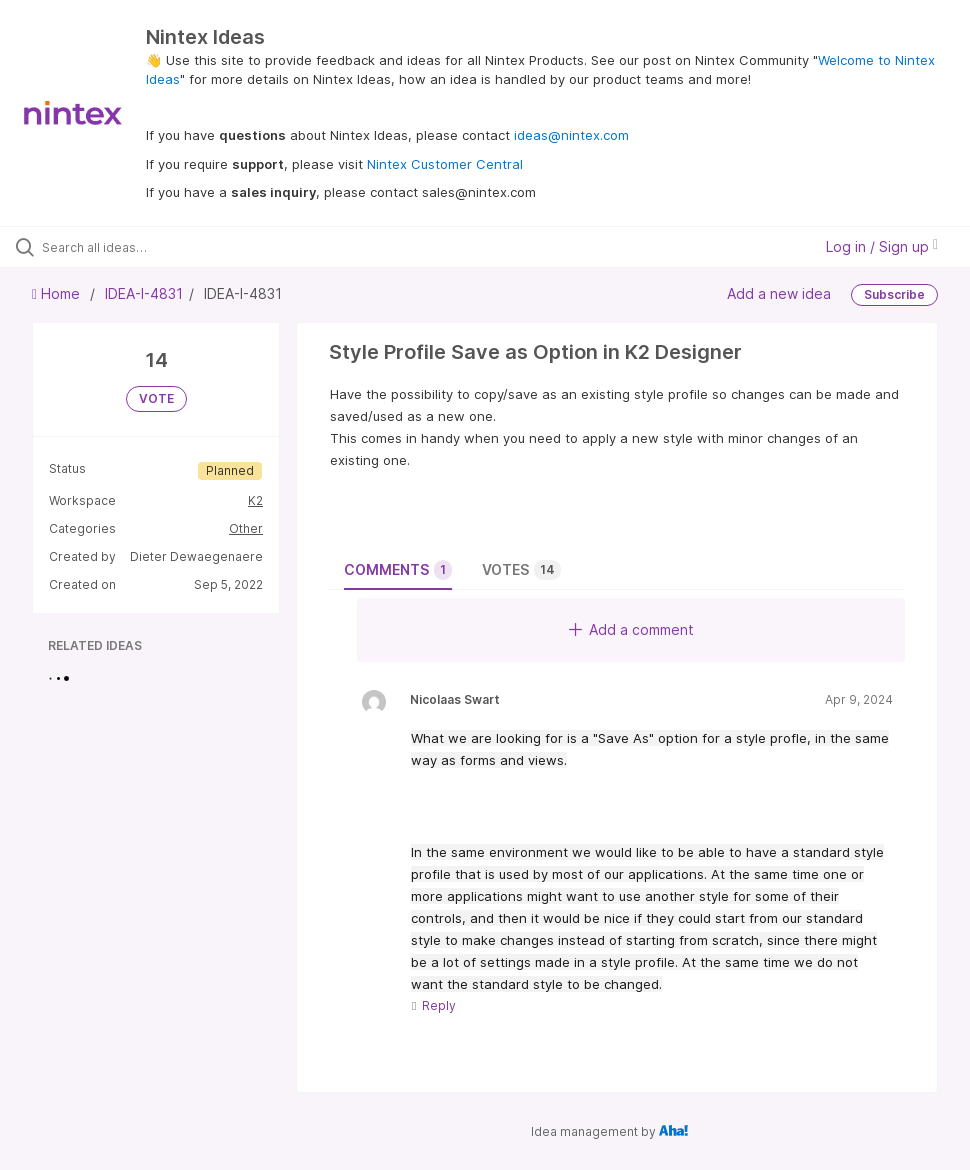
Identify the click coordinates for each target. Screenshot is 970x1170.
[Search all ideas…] (135, 247)
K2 (255, 500)
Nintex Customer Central (445, 164)
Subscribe (894, 294)
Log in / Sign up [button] (882, 246)
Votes (521, 570)
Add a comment (631, 629)
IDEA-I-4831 (144, 293)
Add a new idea (779, 293)
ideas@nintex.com (571, 135)
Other (246, 528)
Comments (398, 570)
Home (58, 293)
